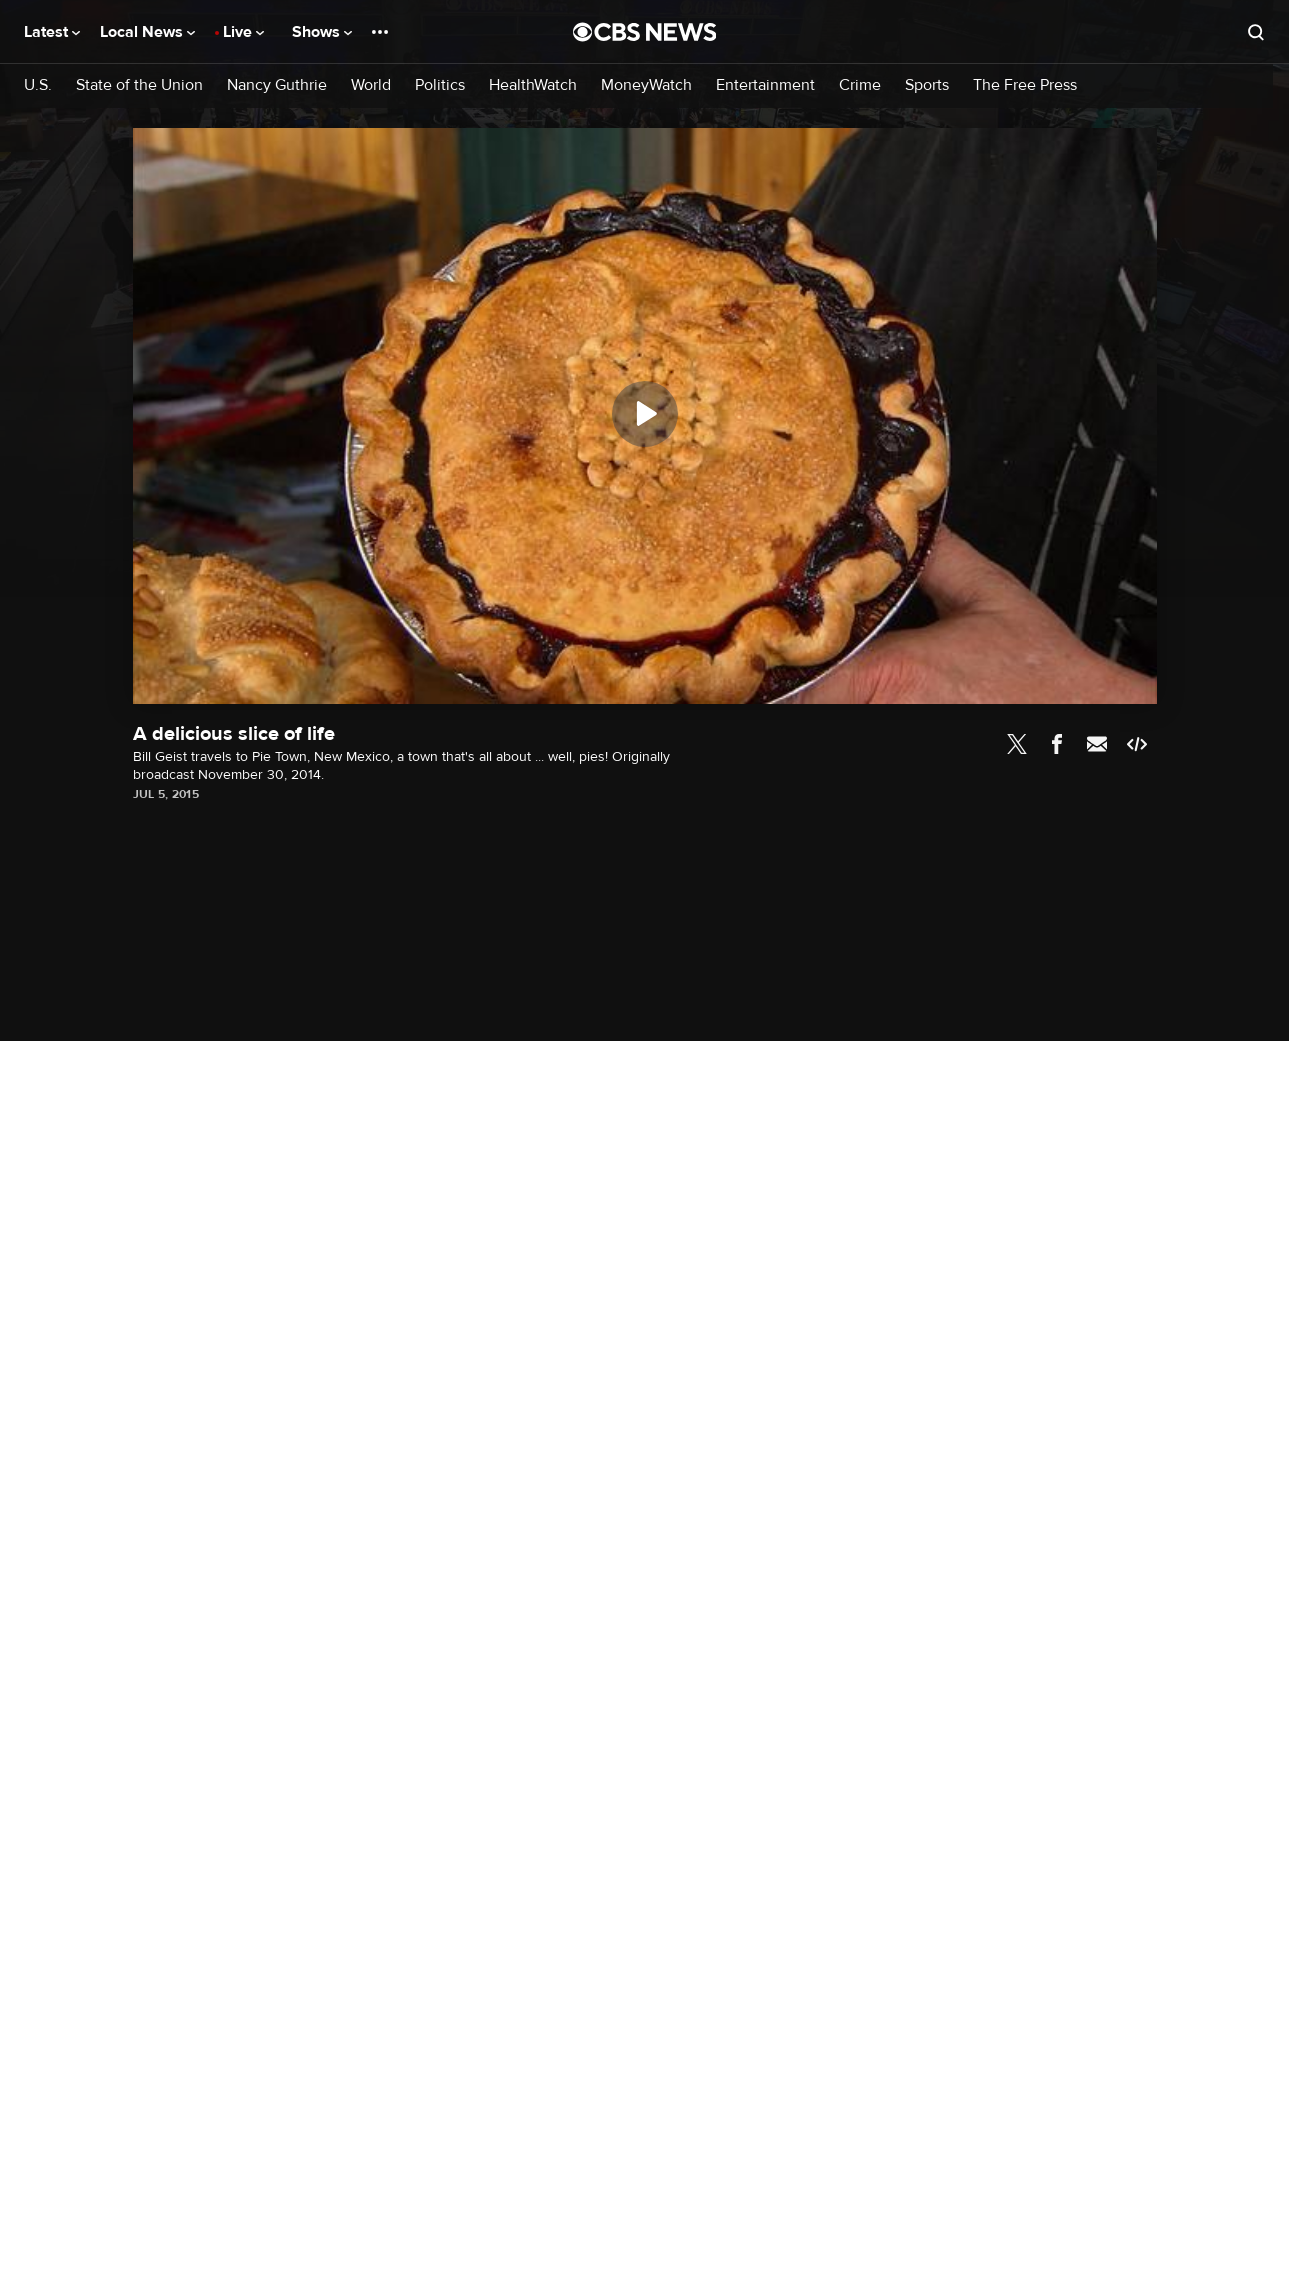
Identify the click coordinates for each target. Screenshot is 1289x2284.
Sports (927, 85)
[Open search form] (1256, 32)
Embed (1137, 744)
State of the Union (139, 85)
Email (1097, 744)
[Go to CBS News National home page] (645, 32)
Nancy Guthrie (277, 85)
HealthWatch (533, 85)
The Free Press (1025, 85)
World (371, 85)
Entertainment (765, 85)
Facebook (1057, 744)
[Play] (645, 414)
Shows (322, 32)
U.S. (38, 85)
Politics (440, 85)
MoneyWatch (646, 85)
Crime (860, 85)
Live (243, 32)
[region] (645, 416)
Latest (52, 32)
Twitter (1017, 744)
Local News (147, 32)
